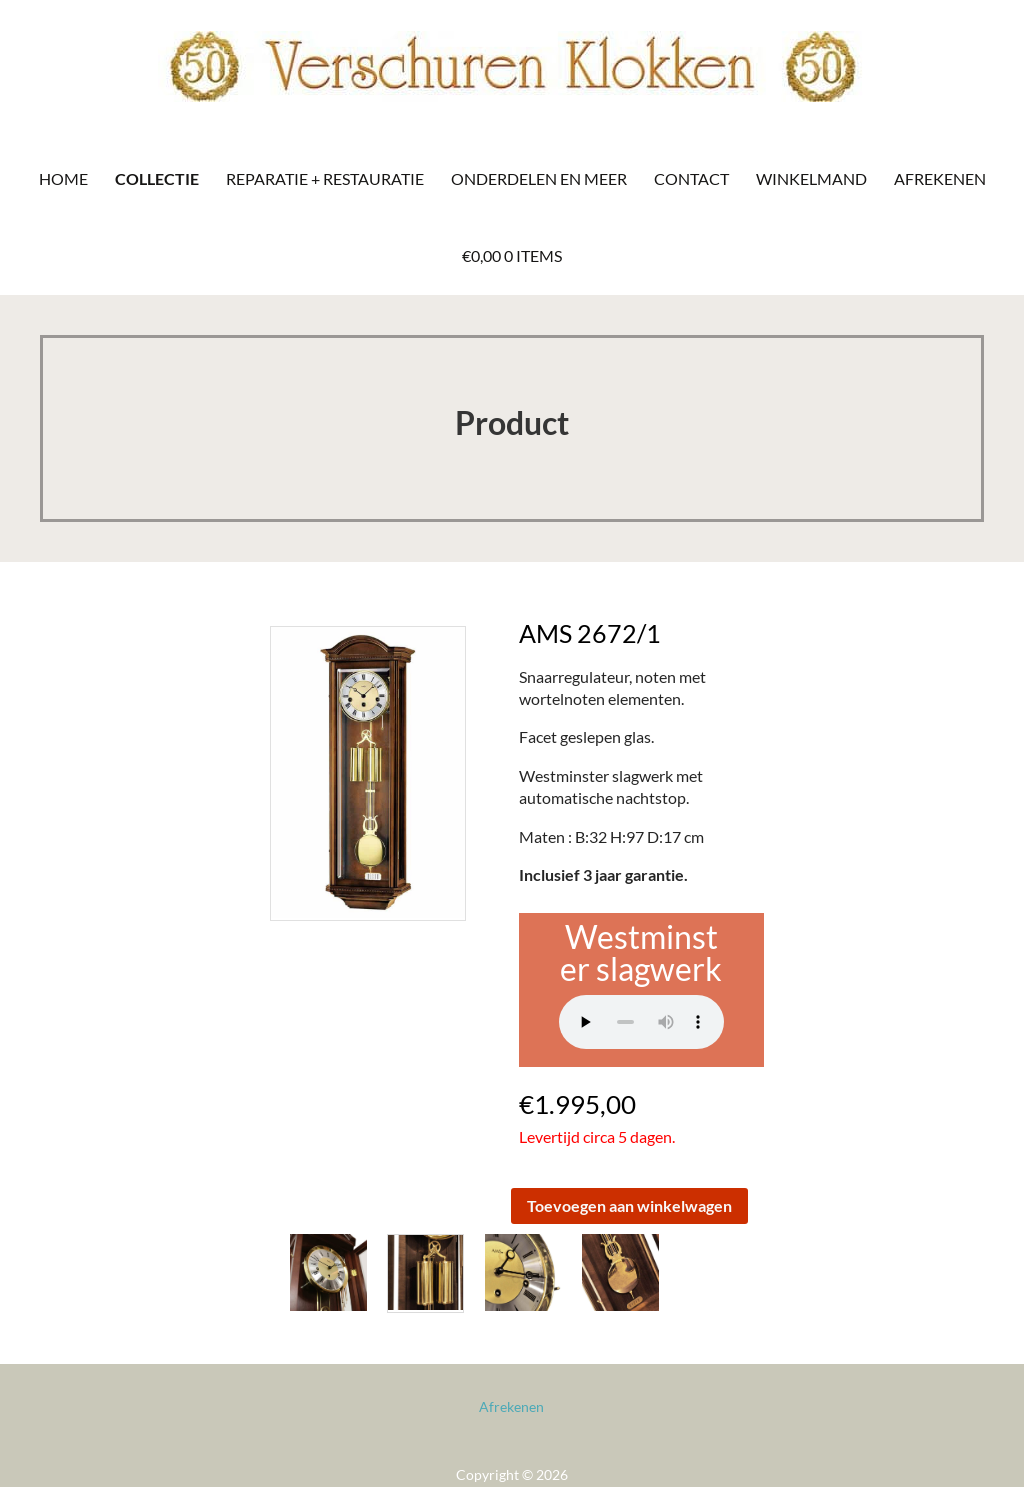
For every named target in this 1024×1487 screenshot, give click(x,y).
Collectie (157, 178)
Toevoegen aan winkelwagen (629, 1205)
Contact (691, 178)
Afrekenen (940, 178)
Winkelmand (811, 178)
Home (63, 178)
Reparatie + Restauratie (325, 178)
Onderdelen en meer (539, 178)
